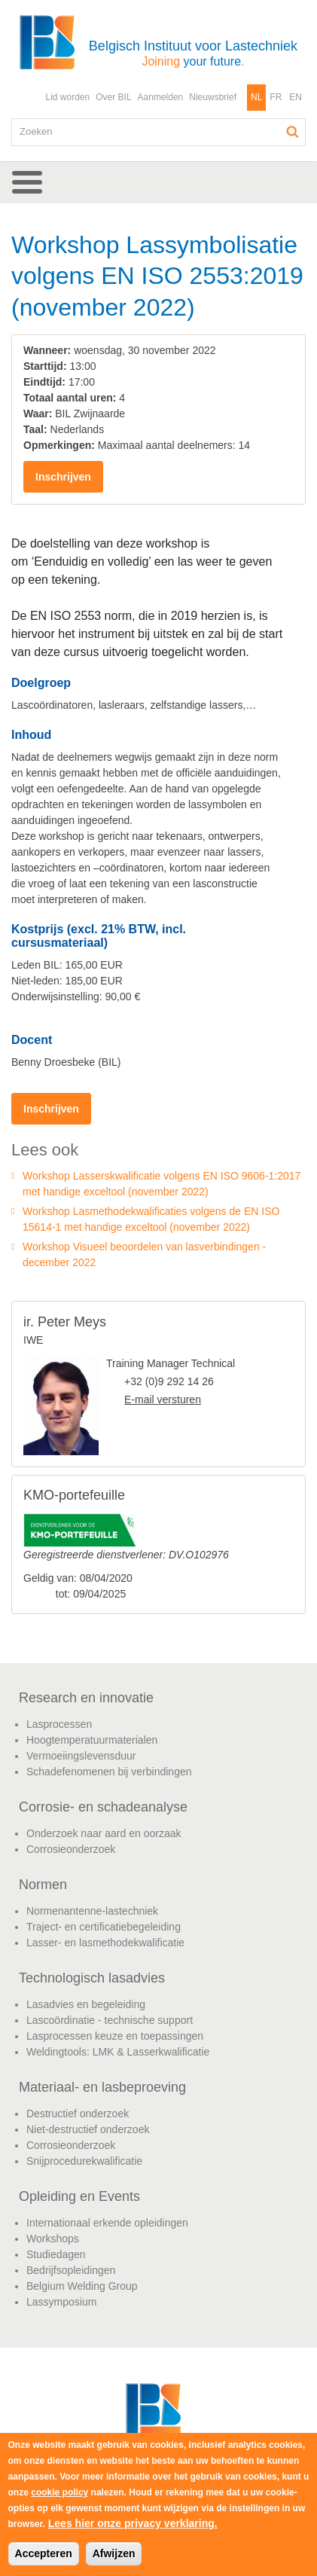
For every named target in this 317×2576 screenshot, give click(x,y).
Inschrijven (63, 477)
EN (295, 97)
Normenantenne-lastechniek (92, 1911)
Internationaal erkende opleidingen (107, 2223)
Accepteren (43, 2553)
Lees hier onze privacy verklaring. (133, 2523)
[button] (158, 182)
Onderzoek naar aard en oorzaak (103, 1833)
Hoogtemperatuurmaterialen (91, 1740)
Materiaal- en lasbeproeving (102, 2087)
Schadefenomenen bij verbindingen (109, 1772)
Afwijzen (114, 2553)
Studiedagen (56, 2254)
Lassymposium (61, 2302)
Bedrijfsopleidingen (70, 2270)
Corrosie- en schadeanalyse (103, 1806)
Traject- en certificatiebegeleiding (103, 1927)
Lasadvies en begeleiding (85, 2004)
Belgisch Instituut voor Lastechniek (193, 53)
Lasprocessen (59, 1724)
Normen (43, 1884)
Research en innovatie (86, 1697)
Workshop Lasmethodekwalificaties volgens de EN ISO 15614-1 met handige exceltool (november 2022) (151, 1219)
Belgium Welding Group (82, 2286)
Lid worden (67, 97)
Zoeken (293, 131)
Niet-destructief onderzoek (87, 2129)
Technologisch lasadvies (92, 1977)
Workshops (52, 2239)
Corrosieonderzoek (70, 1849)
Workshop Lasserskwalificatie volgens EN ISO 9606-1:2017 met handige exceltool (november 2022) (161, 1184)
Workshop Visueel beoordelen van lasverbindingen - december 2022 (144, 1254)
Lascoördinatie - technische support (109, 2020)
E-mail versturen (162, 1399)
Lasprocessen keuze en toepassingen (114, 2036)
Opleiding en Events (79, 2196)
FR (276, 97)
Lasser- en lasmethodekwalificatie (105, 1943)
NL (256, 97)
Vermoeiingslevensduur (81, 1756)
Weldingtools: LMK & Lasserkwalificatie (117, 2052)
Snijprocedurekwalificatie (84, 2161)
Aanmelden (161, 97)
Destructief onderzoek (77, 2113)
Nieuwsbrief (212, 97)
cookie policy (59, 2492)
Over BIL (113, 97)
